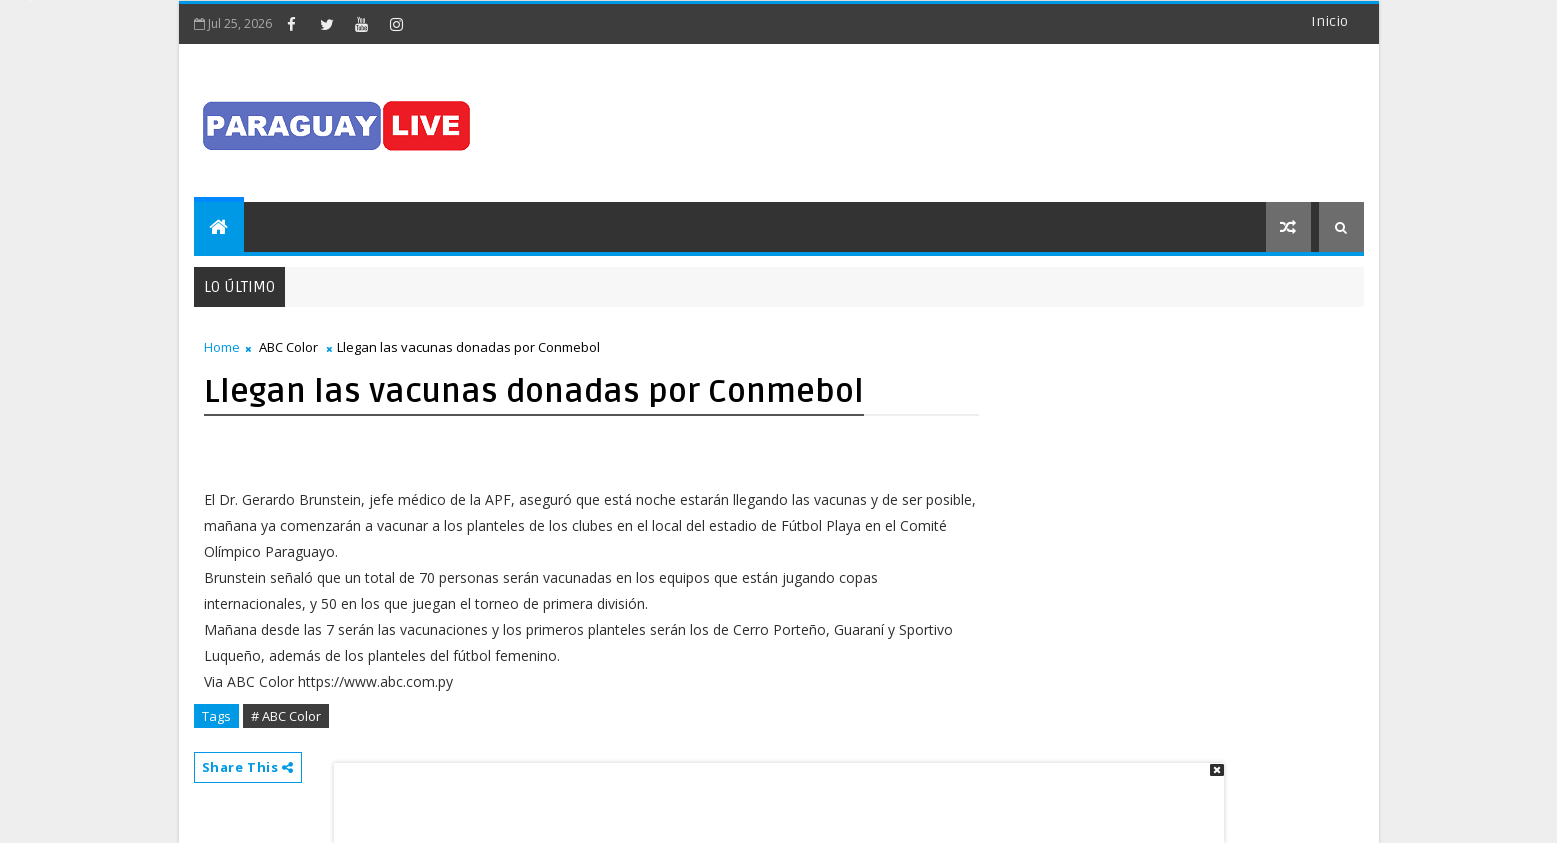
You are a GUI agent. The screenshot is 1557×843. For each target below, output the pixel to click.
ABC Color (288, 347)
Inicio (1329, 21)
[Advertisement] (772, 793)
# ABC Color (286, 716)
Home (222, 347)
